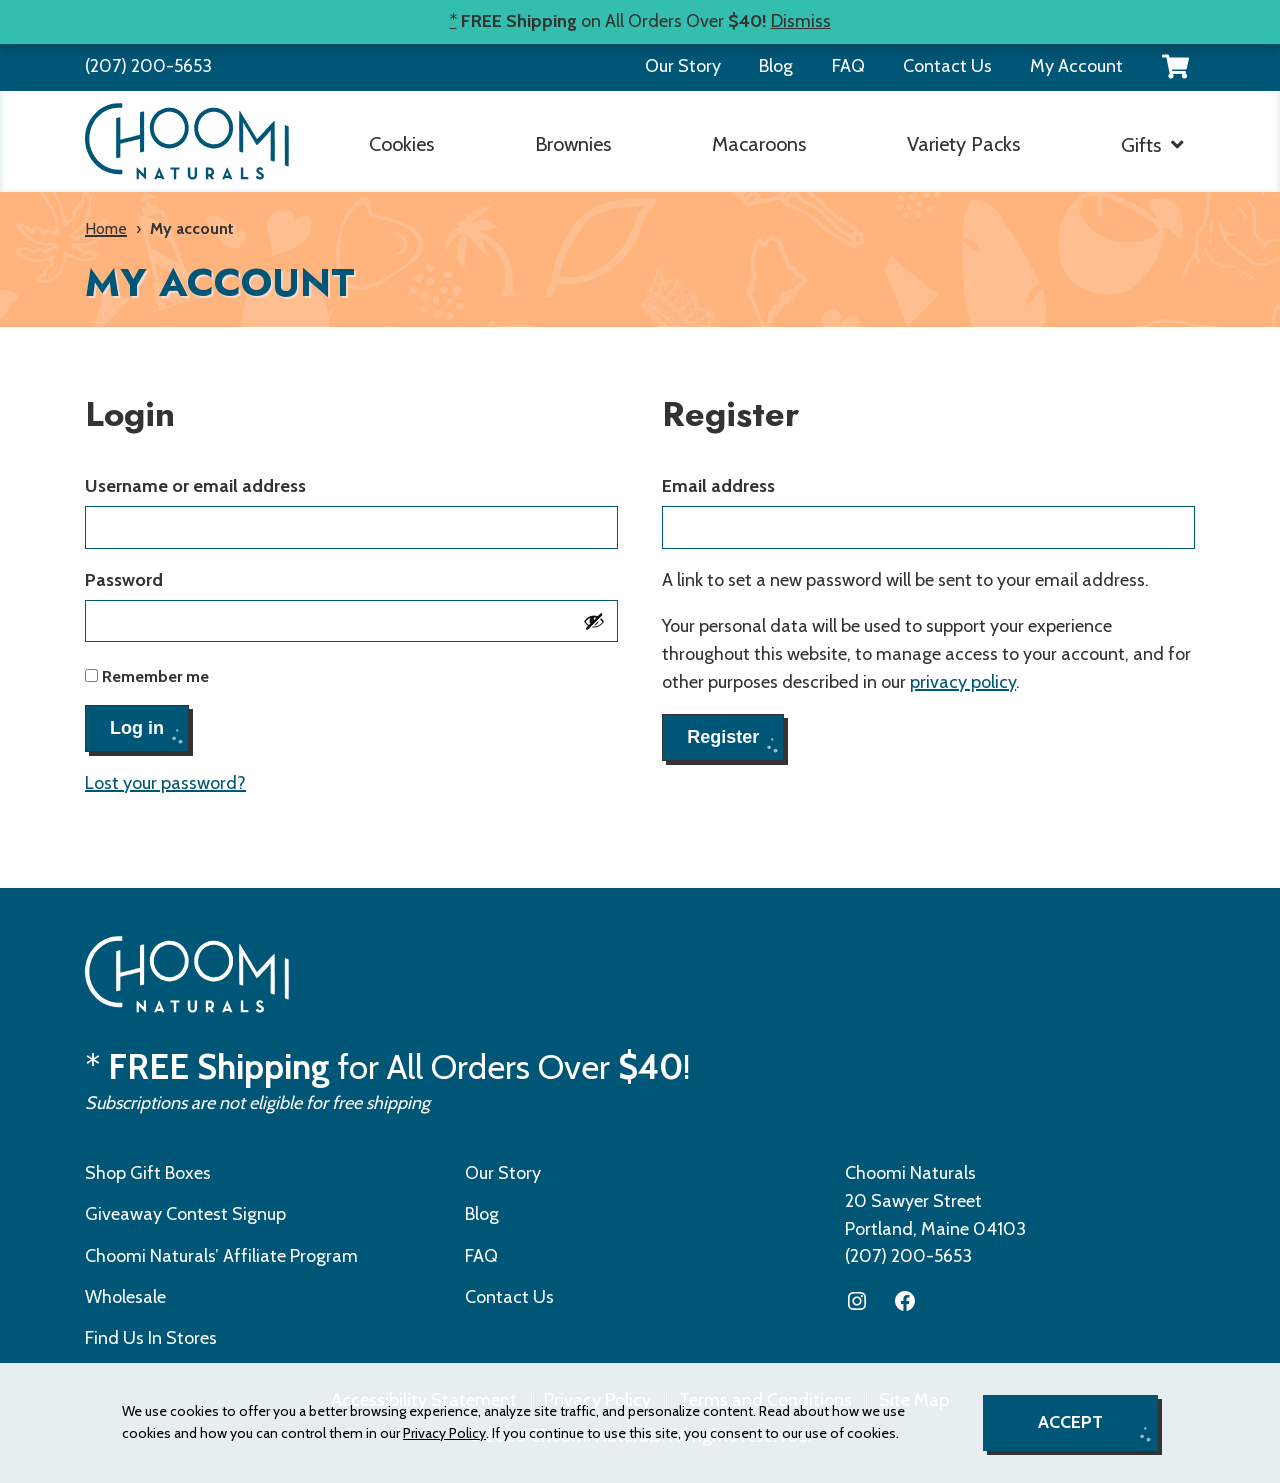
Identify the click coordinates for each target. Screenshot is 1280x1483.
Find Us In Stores (151, 1338)
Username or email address (237, 485)
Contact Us (947, 66)
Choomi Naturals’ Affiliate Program (221, 1256)
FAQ (848, 66)
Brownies (573, 144)
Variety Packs (963, 144)
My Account (1076, 66)
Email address (760, 485)
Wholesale (125, 1297)
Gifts (1141, 145)
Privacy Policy (444, 1433)
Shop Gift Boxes (148, 1173)
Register (723, 737)
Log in (137, 728)
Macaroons (759, 144)
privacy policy (963, 682)
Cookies (401, 144)
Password (165, 579)
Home (106, 228)
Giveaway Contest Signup (185, 1214)
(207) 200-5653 (148, 66)
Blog (776, 66)
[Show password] (594, 621)
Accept (1070, 1422)
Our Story (683, 66)
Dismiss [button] (801, 21)
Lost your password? (165, 783)
